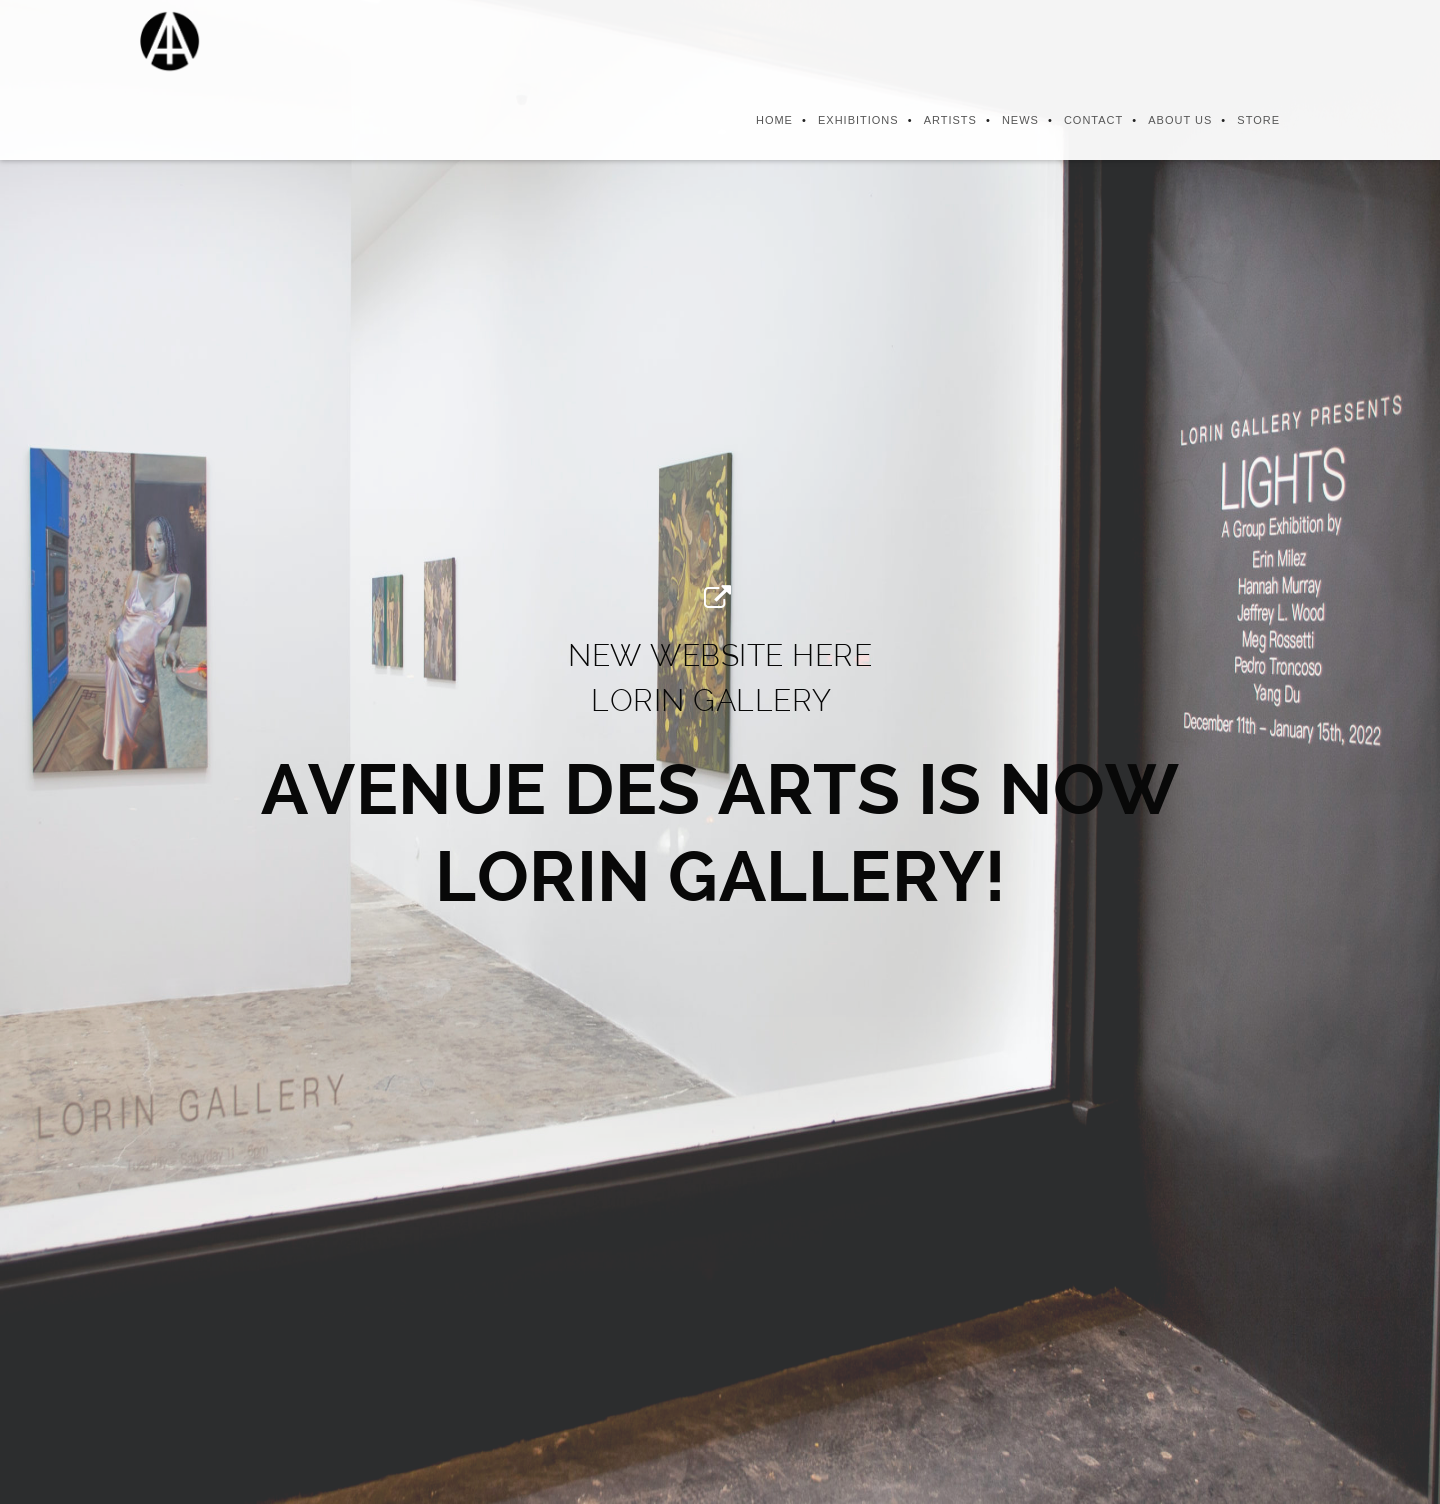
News (1020, 120)
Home (774, 120)
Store (1258, 120)
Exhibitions (858, 120)
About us (1180, 120)
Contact (1093, 120)
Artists (950, 120)
